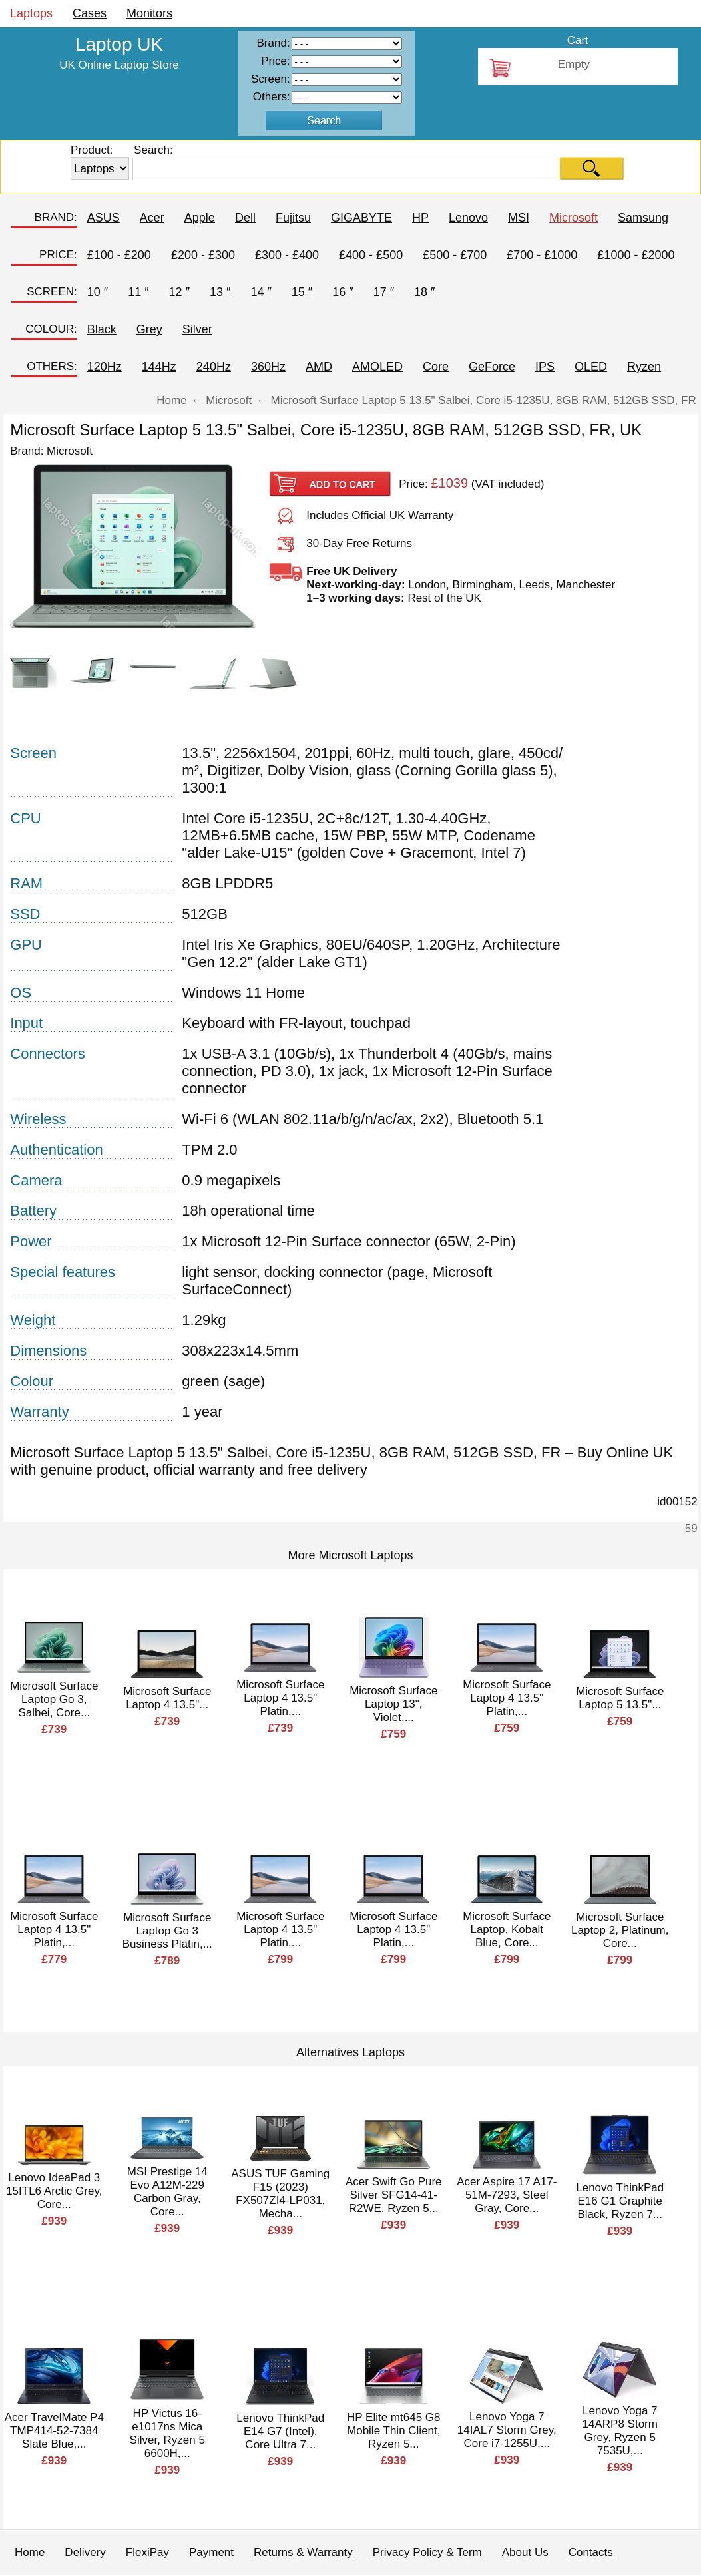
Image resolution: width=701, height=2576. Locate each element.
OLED (591, 366)
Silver (197, 329)
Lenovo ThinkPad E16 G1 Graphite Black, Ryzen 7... (620, 2201)
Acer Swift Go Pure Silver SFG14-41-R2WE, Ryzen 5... (394, 2195)
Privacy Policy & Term (427, 2552)
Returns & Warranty (303, 2552)
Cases (90, 13)
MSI (518, 217)
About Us (525, 2552)
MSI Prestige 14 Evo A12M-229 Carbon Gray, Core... (167, 2191)
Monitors (149, 13)
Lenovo (468, 217)
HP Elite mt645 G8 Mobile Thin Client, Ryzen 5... (393, 2430)
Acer (152, 217)
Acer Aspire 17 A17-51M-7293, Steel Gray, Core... (507, 2195)
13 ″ (220, 292)
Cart (577, 40)
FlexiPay (147, 2552)
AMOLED (377, 366)
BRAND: (56, 217)
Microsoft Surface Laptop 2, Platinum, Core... (619, 1930)
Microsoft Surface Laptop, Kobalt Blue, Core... (507, 1929)
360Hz (268, 366)
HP (420, 217)
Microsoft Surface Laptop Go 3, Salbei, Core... (54, 1699)
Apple (199, 217)
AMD (319, 366)
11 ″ (138, 292)
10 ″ (97, 292)
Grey (149, 329)
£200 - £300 (203, 255)
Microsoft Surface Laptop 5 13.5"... (620, 1698)
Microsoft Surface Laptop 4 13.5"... (167, 1698)
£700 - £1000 (542, 255)
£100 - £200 (119, 255)
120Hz (104, 366)
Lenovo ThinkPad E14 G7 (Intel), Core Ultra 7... (280, 2431)
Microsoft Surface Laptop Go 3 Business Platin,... (167, 1930)
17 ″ (383, 292)
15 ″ (302, 292)
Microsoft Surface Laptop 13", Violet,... (393, 1704)
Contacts (591, 2552)
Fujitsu (293, 217)
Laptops (31, 13)
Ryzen (644, 366)
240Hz (213, 366)
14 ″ (260, 292)
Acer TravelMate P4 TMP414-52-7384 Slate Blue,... (54, 2430)
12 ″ (179, 292)
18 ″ (424, 292)
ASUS (103, 217)
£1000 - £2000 (635, 255)
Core (436, 366)
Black (102, 329)
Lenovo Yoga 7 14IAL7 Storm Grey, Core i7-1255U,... (507, 2430)
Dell (245, 217)
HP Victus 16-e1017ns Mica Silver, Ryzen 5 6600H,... (167, 2433)
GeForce (492, 366)
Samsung (643, 217)
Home (30, 2552)
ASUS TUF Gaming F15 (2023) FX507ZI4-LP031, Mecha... (280, 2193)
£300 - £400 (287, 255)
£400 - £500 (371, 255)
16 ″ (342, 292)
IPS (545, 366)
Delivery (85, 2552)
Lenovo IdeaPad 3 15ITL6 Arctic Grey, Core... (54, 2191)
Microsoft (573, 217)
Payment (211, 2552)
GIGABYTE (361, 217)
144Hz (159, 366)
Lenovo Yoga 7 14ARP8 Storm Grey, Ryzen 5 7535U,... (620, 2430)
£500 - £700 (455, 255)
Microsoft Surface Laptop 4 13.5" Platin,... (280, 1698)
